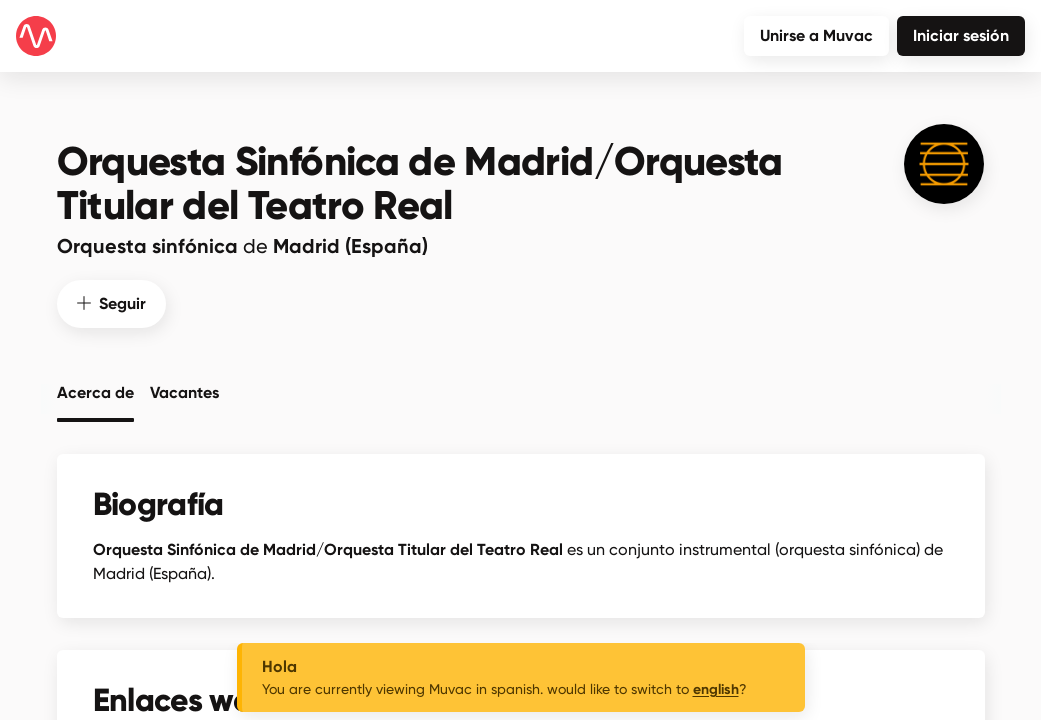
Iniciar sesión (961, 35)
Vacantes (184, 392)
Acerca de (95, 392)
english (716, 689)
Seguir (111, 302)
